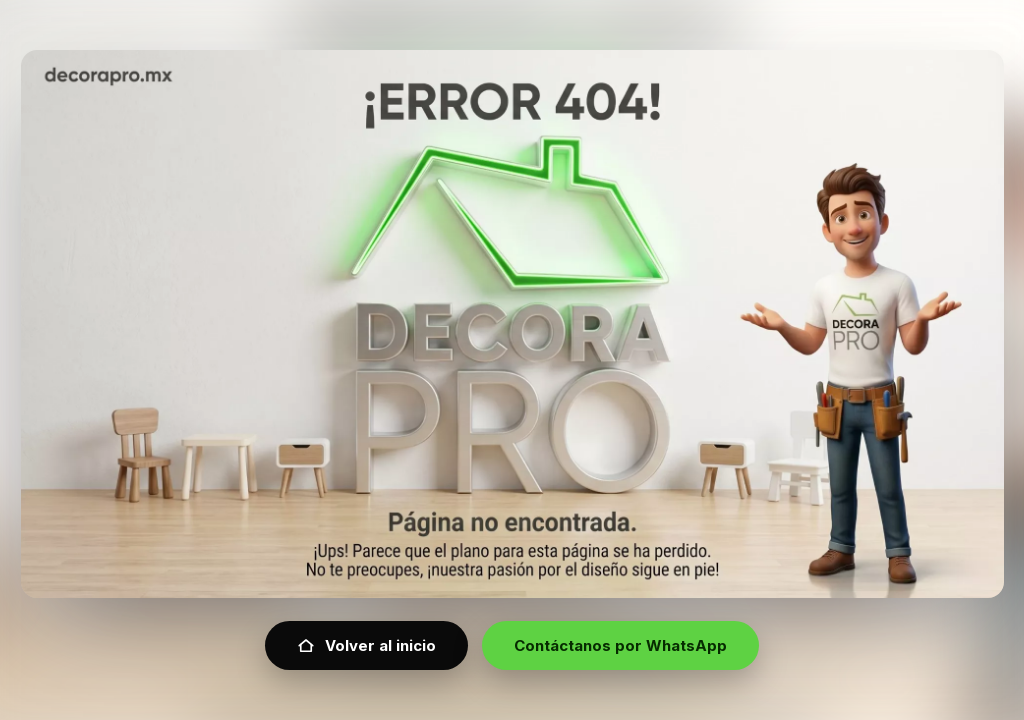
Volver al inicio (366, 645)
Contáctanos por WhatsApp (620, 645)
